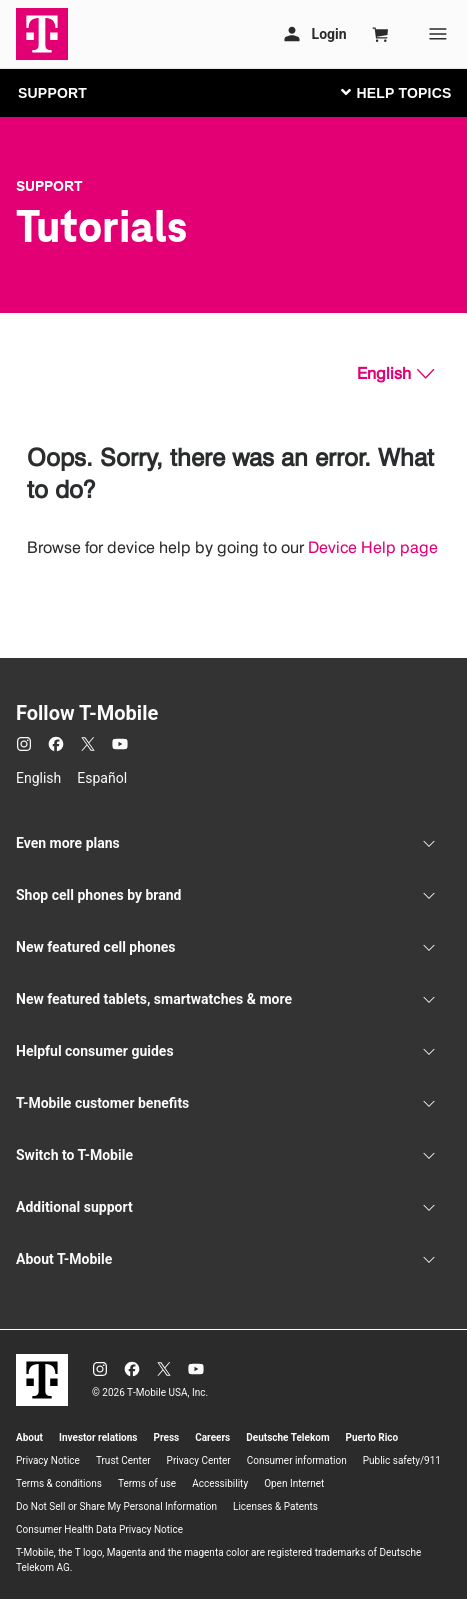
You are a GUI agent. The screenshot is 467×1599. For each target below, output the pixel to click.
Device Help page (373, 547)
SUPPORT (52, 93)
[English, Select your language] (395, 374)
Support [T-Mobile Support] (49, 186)
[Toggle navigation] (392, 92)
